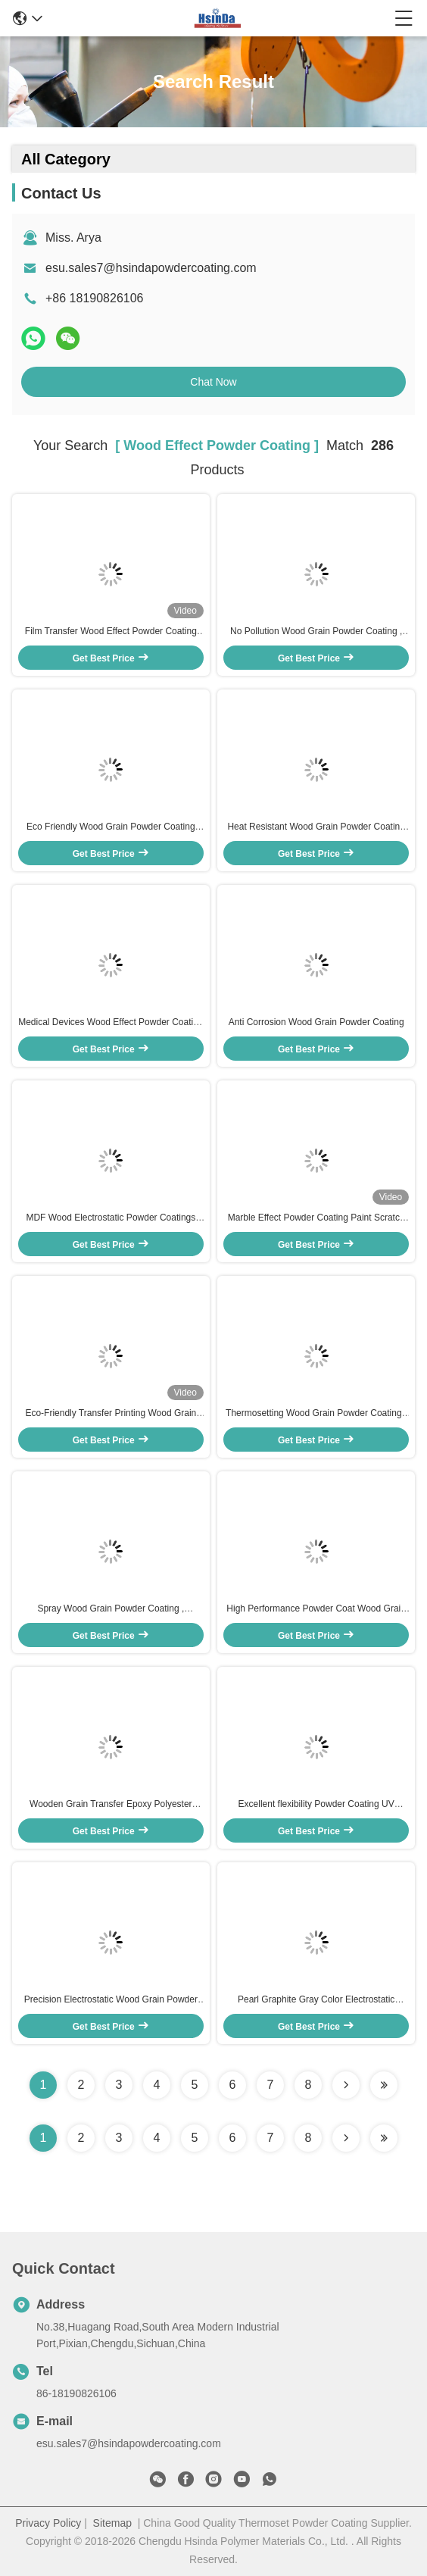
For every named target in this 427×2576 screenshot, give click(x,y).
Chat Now (213, 382)
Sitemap (112, 2523)
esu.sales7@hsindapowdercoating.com (151, 267)
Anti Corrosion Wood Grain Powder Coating (316, 1022)
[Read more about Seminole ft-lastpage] (383, 2138)
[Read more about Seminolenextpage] (346, 2138)
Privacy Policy (48, 2523)
